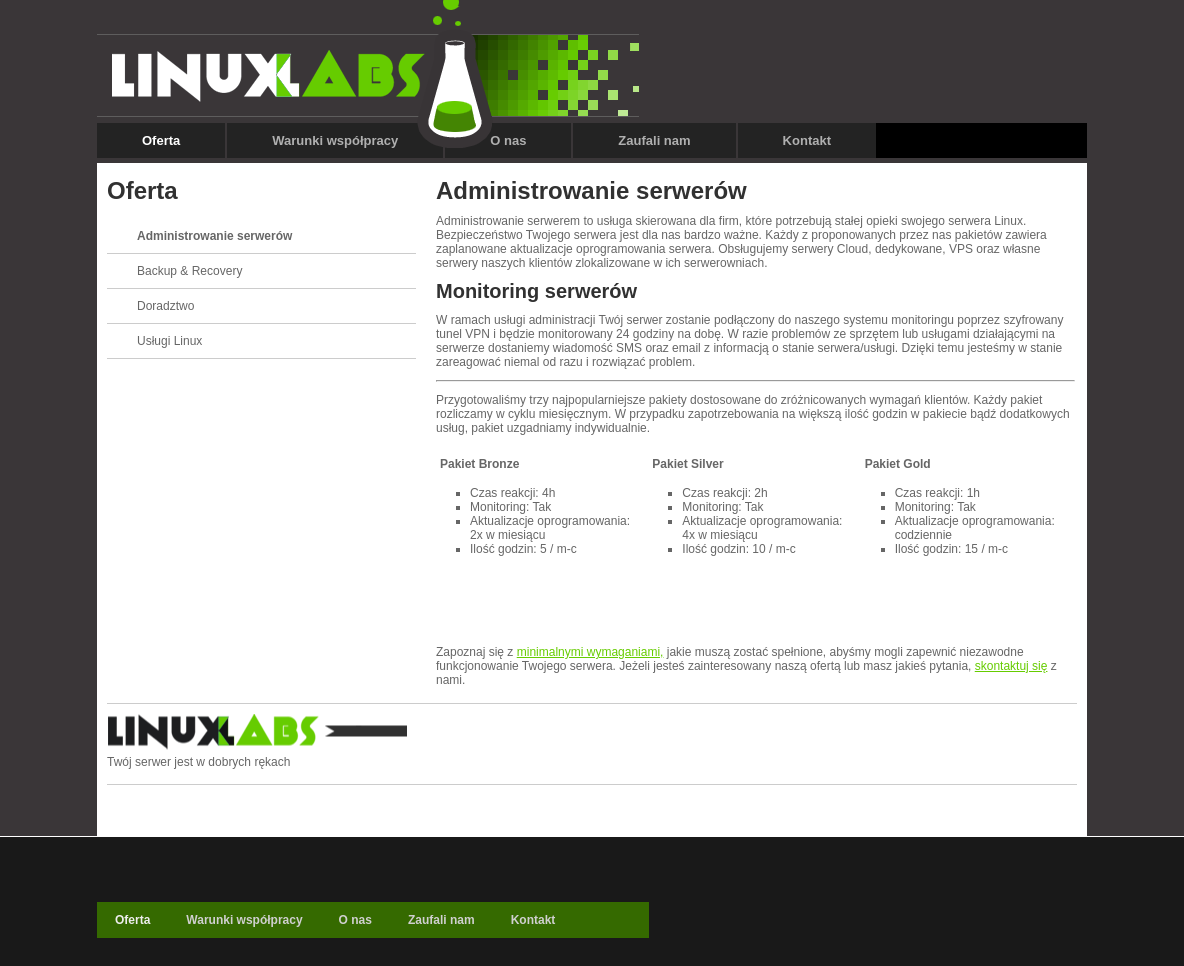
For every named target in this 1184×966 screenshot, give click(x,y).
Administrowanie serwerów (214, 236)
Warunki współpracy (335, 140)
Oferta (161, 140)
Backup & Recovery (189, 271)
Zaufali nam (654, 140)
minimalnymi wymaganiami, (590, 652)
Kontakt (807, 140)
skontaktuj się (1011, 666)
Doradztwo (165, 306)
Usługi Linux (169, 341)
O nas (508, 140)
